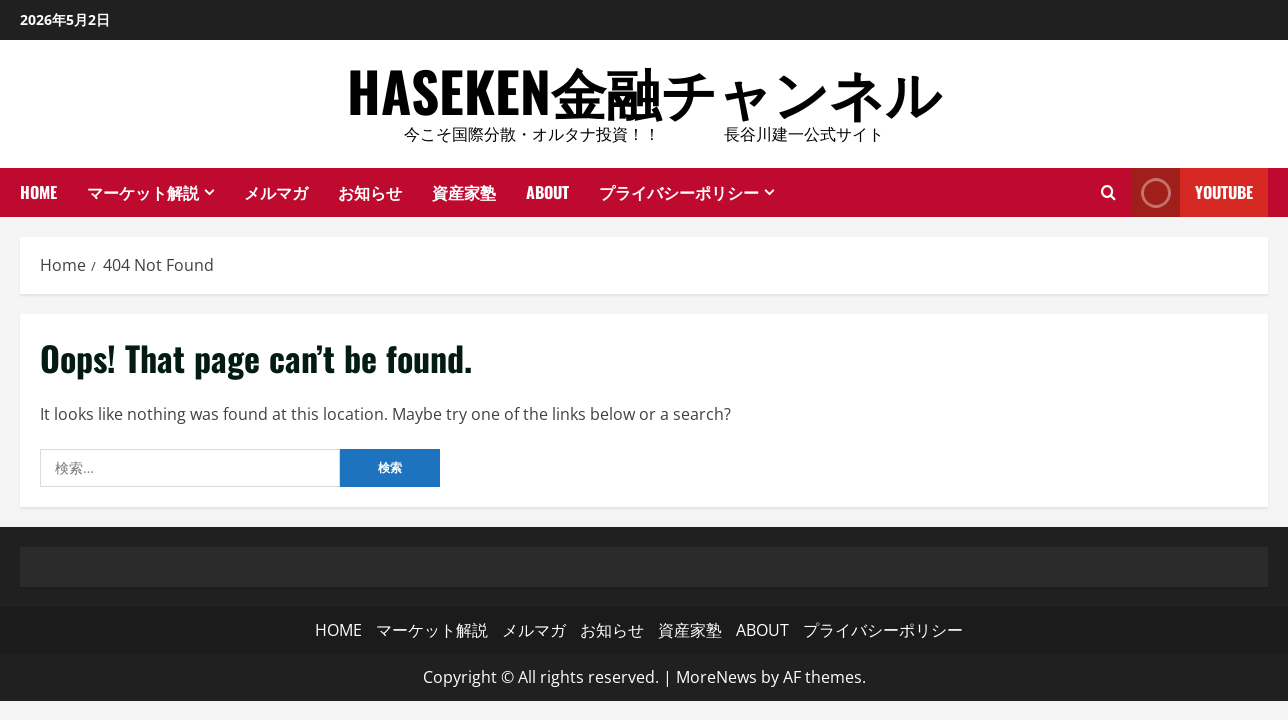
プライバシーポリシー (679, 192)
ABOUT (547, 192)
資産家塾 (464, 192)
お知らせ (370, 192)
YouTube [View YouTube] (1192, 192)
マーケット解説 (143, 192)
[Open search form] (1108, 192)
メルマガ (276, 192)
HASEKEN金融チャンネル (644, 90)
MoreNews (716, 677)
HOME (38, 192)
